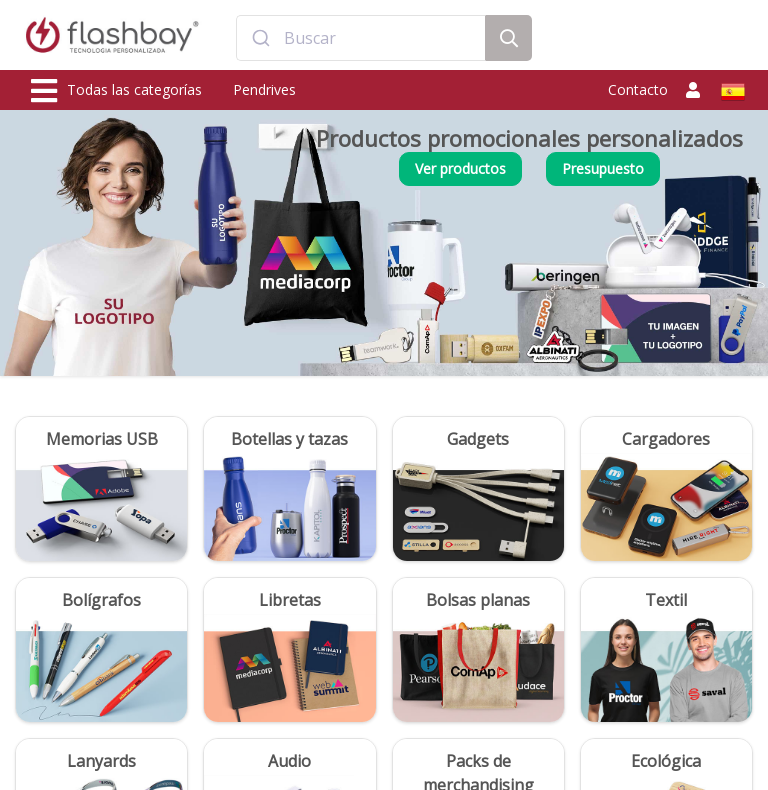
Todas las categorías (116, 91)
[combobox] (360, 38)
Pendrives (264, 89)
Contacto (638, 89)
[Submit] (260, 38)
